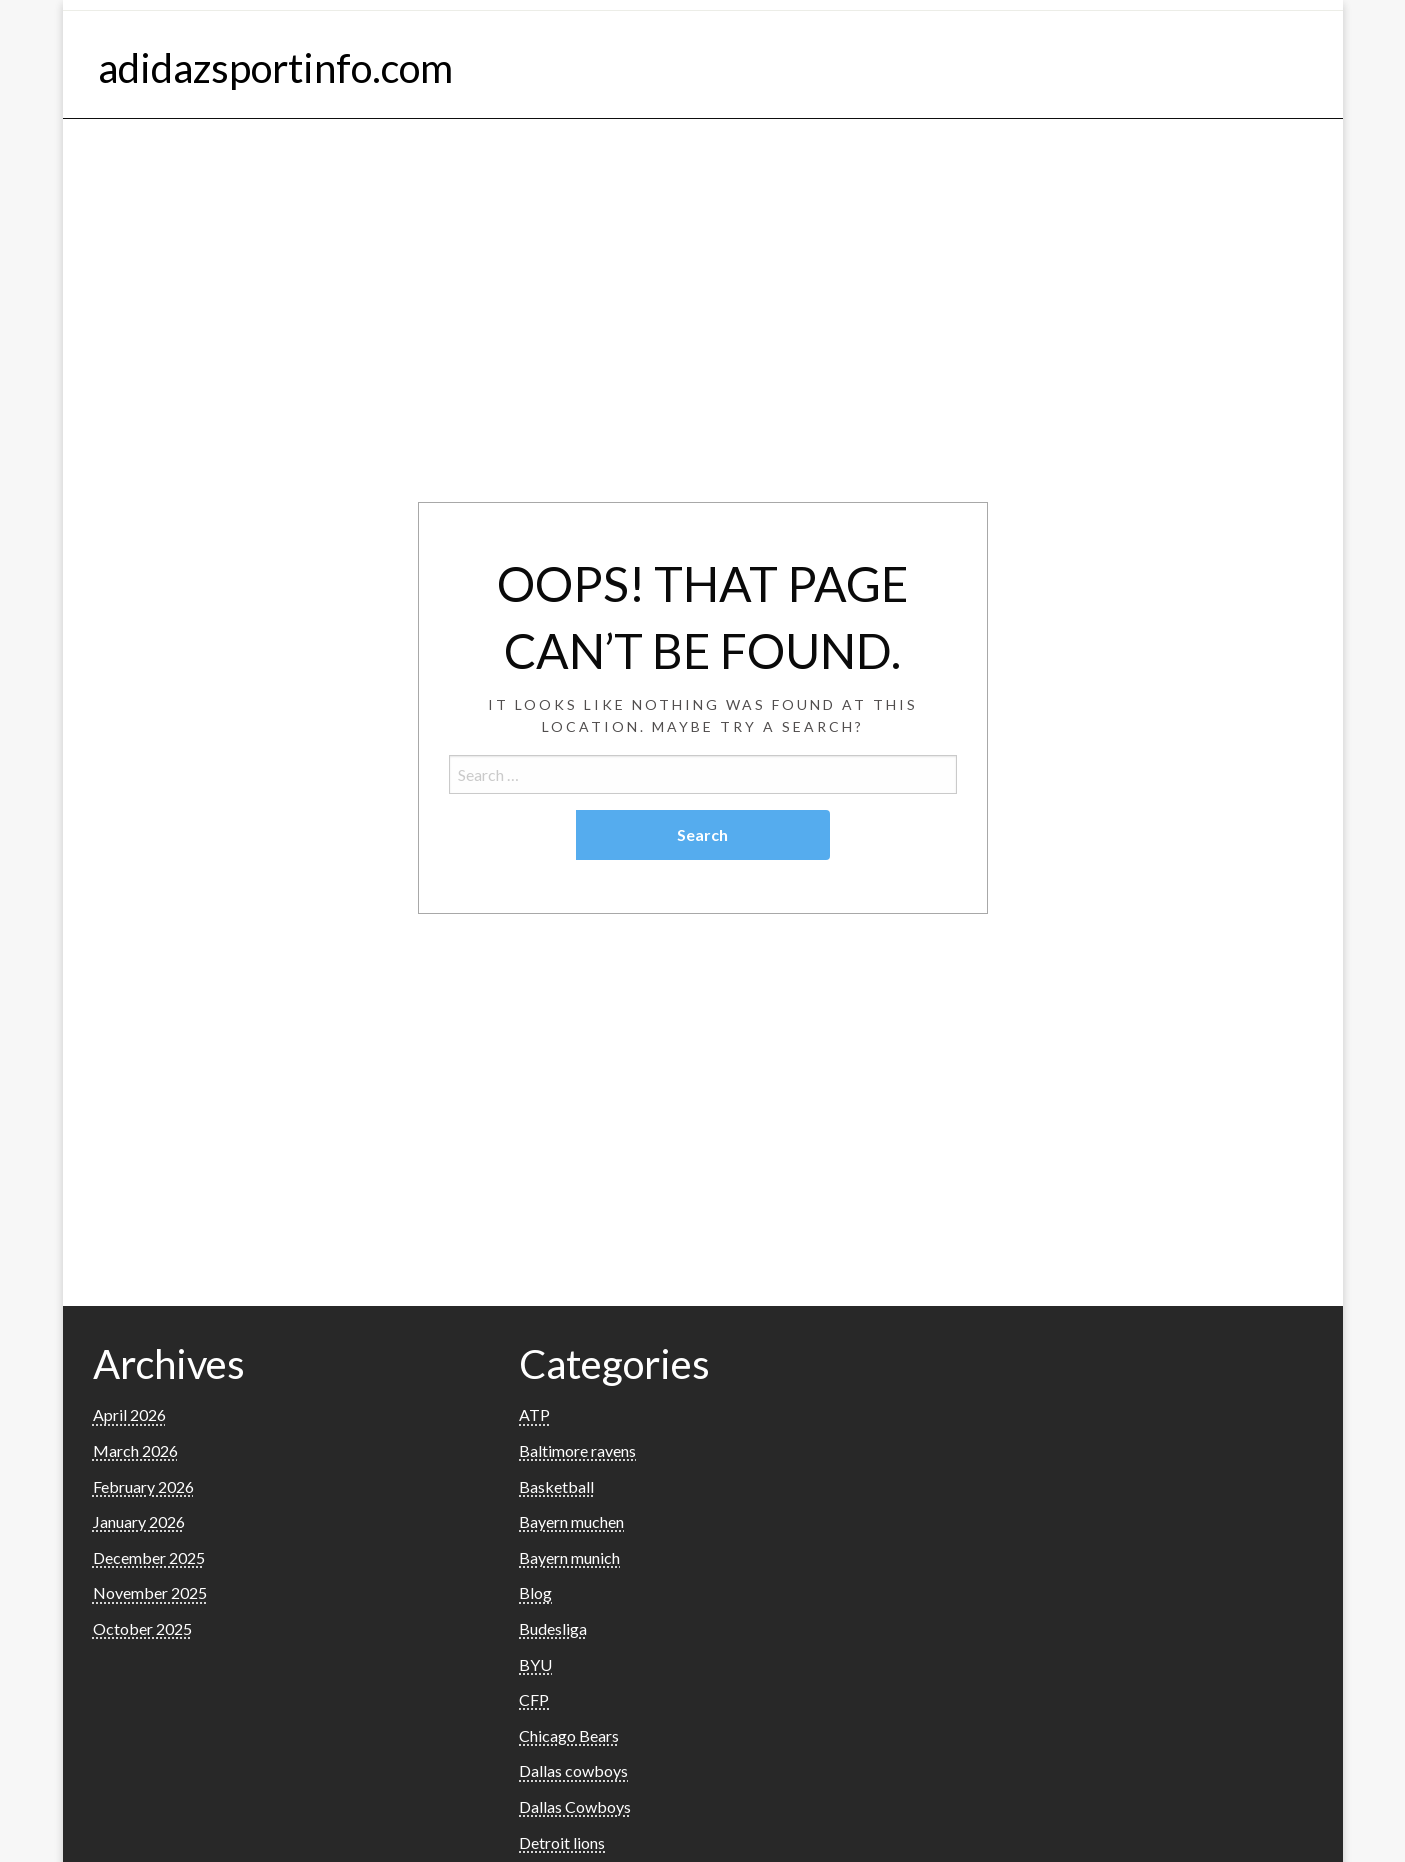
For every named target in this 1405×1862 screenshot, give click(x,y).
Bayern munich (569, 1557)
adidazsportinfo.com (275, 68)
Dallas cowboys (573, 1770)
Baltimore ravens (577, 1450)
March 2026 (135, 1450)
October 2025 (142, 1628)
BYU (535, 1664)
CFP (534, 1699)
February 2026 (143, 1486)
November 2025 (150, 1592)
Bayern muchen (571, 1521)
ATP (534, 1414)
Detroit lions (562, 1842)
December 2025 (149, 1557)
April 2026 (129, 1414)
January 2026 (139, 1521)
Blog (535, 1592)
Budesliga (553, 1628)
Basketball (556, 1486)
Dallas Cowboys (575, 1806)
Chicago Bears (569, 1735)
